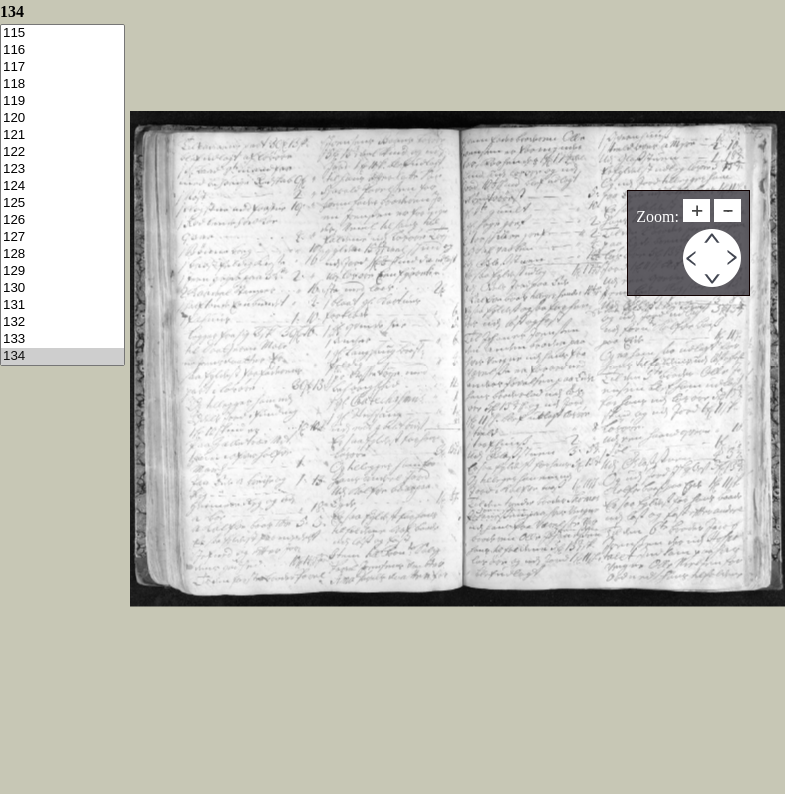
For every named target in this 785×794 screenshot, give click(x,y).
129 (62, 271)
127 (62, 237)
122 (62, 152)
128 (62, 254)
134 (62, 356)
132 (62, 322)
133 (62, 339)
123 (62, 169)
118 (62, 84)
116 (62, 50)
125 (62, 203)
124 (62, 186)
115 (62, 33)
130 (62, 288)
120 (62, 118)
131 (62, 305)
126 (62, 220)
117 (62, 67)
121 (62, 135)
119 (62, 101)
